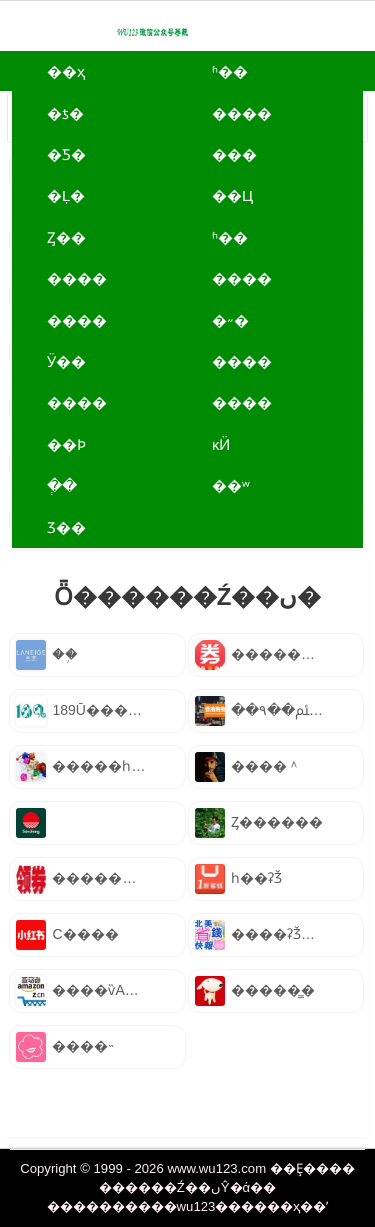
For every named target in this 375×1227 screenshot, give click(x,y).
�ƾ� (65, 113)
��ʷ (231, 485)
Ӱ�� (66, 361)
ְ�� (62, 485)
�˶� (230, 320)
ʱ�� (230, 71)
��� (234, 154)
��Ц (232, 195)
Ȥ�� (66, 237)
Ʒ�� (66, 527)
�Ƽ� (66, 154)
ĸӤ (221, 444)
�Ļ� (66, 195)
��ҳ (66, 71)
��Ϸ (66, 444)
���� (242, 113)
